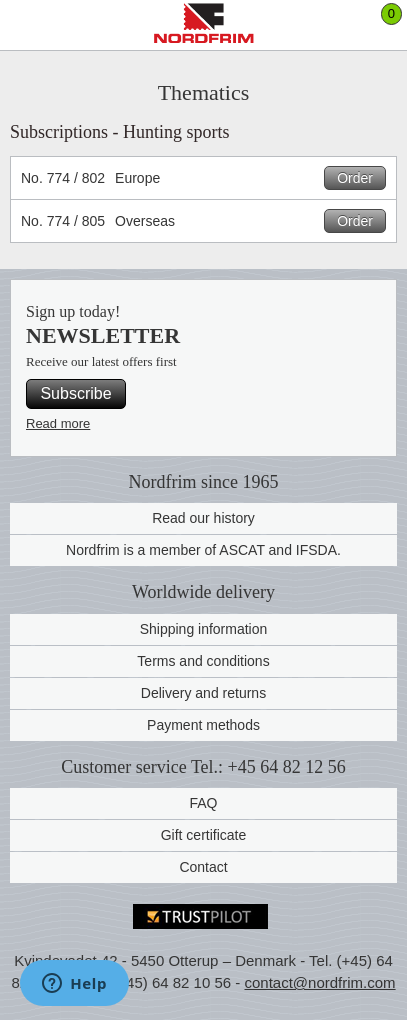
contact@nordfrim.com (319, 982)
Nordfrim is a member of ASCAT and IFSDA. (203, 550)
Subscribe (75, 393)
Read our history (203, 518)
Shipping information (204, 629)
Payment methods (203, 725)
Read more (58, 423)
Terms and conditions (203, 661)
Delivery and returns (203, 693)
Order (355, 178)
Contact (203, 867)
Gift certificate (204, 835)
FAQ (203, 803)
